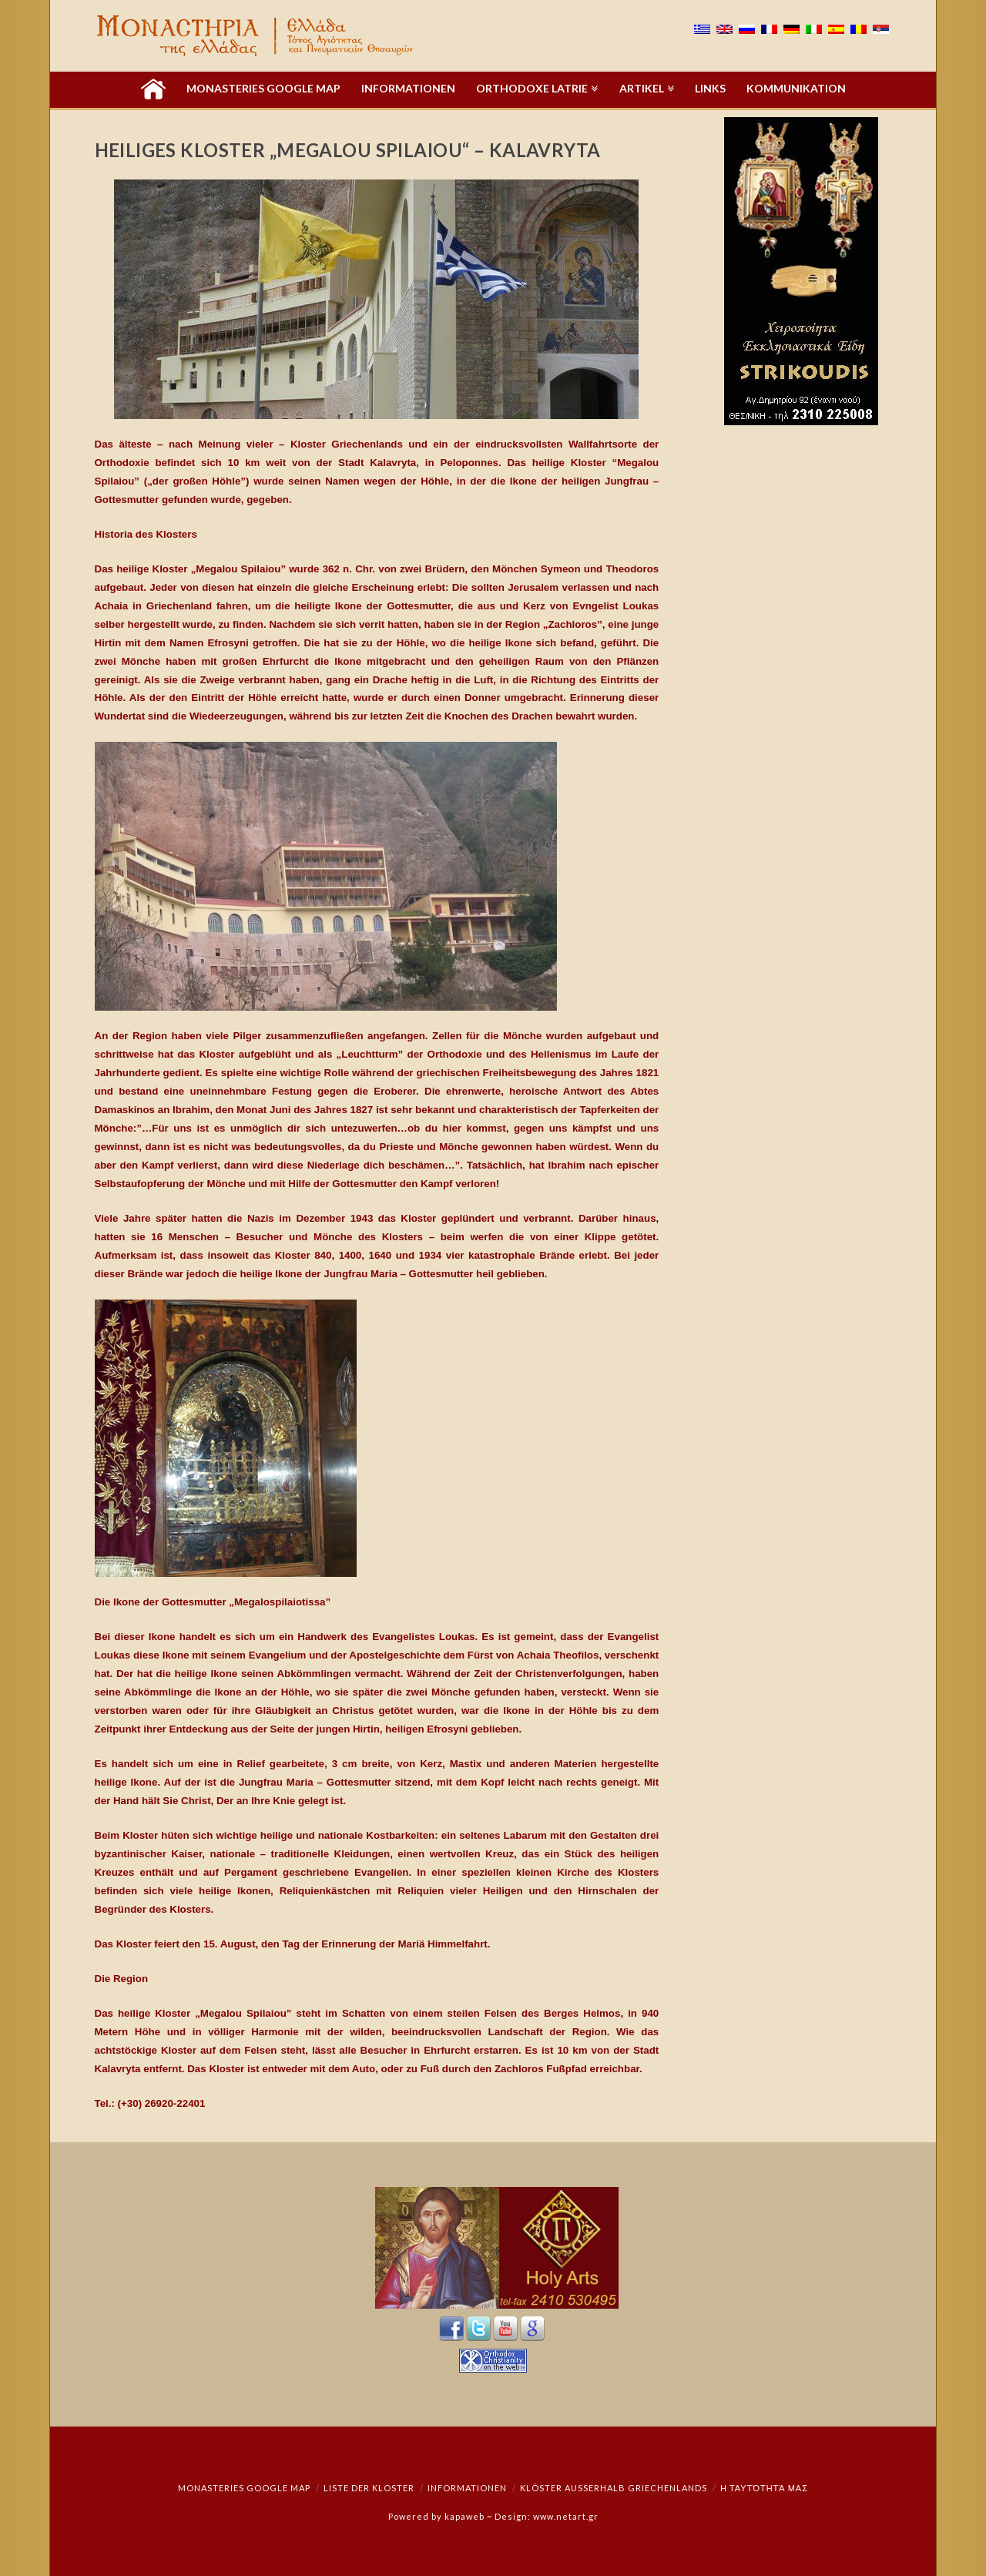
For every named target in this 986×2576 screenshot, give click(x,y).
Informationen (467, 2488)
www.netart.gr (566, 2516)
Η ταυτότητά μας (764, 2488)
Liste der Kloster (369, 2488)
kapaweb (464, 2516)
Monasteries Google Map (244, 2488)
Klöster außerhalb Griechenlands (613, 2488)
